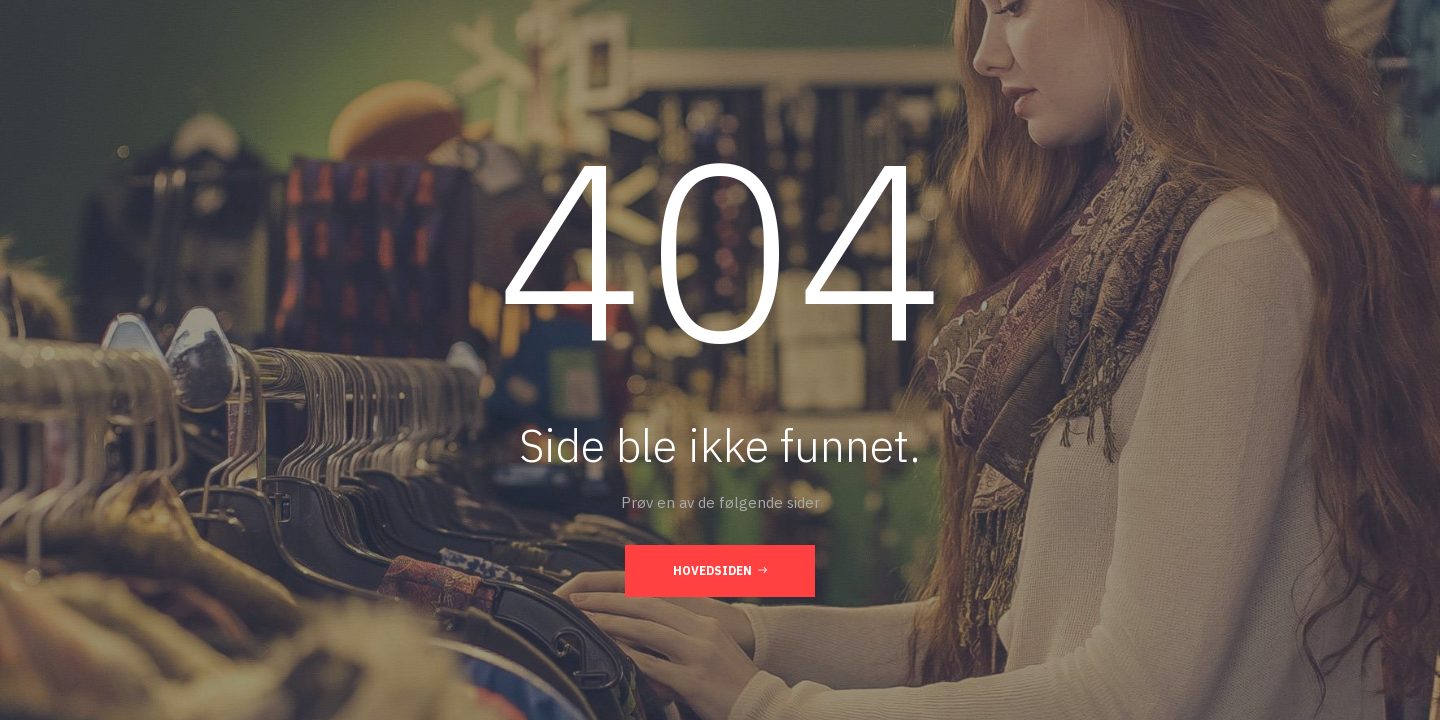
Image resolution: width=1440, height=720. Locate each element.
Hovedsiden (720, 570)
